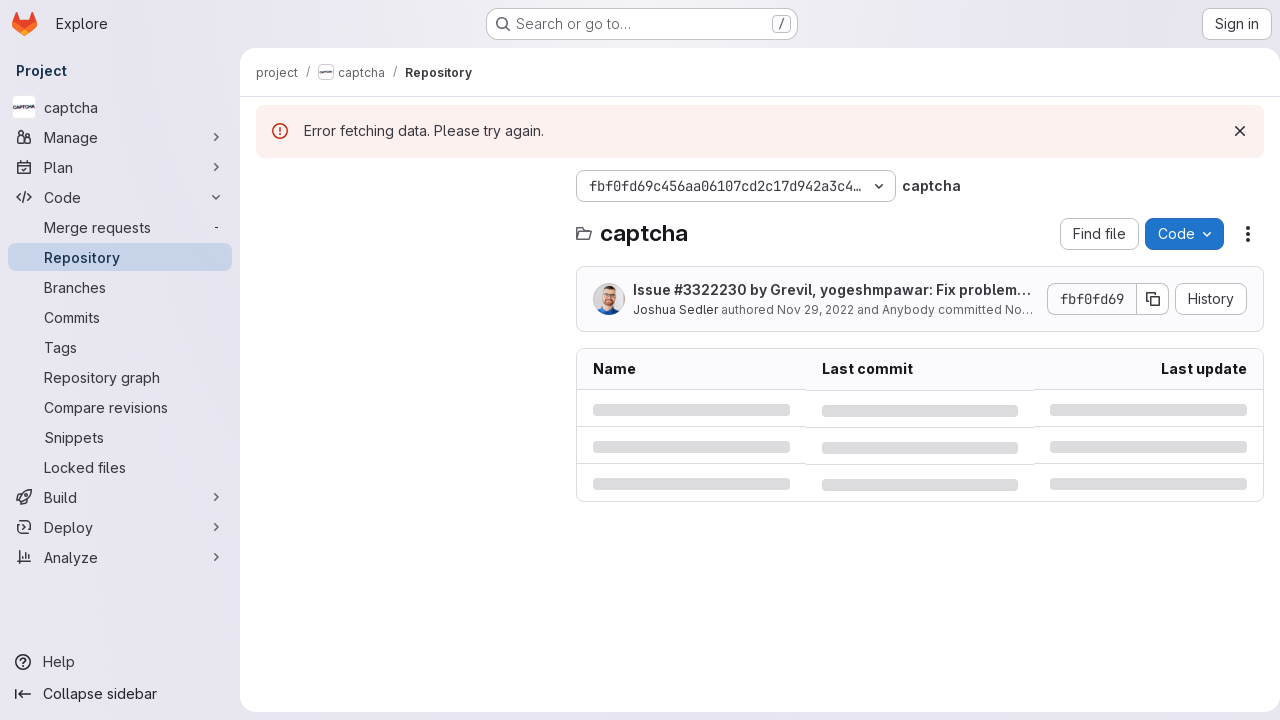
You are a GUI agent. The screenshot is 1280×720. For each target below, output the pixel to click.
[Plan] (120, 167)
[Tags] (120, 347)
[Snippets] (120, 437)
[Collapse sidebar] (120, 694)
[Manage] (120, 137)
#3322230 (710, 289)
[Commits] (120, 317)
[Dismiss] (1232, 131)
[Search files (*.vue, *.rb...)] (406, 226)
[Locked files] (120, 467)
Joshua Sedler (675, 309)
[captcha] (120, 107)
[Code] (120, 197)
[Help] (120, 662)
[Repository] (120, 257)
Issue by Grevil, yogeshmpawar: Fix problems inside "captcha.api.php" (829, 290)
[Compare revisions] (120, 407)
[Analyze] (120, 557)
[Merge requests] (120, 227)
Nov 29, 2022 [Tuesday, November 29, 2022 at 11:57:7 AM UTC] (815, 309)
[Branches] (120, 287)
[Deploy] (120, 527)
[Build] (120, 497)
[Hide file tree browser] (272, 186)
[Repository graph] (120, 377)
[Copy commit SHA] (1145, 299)
